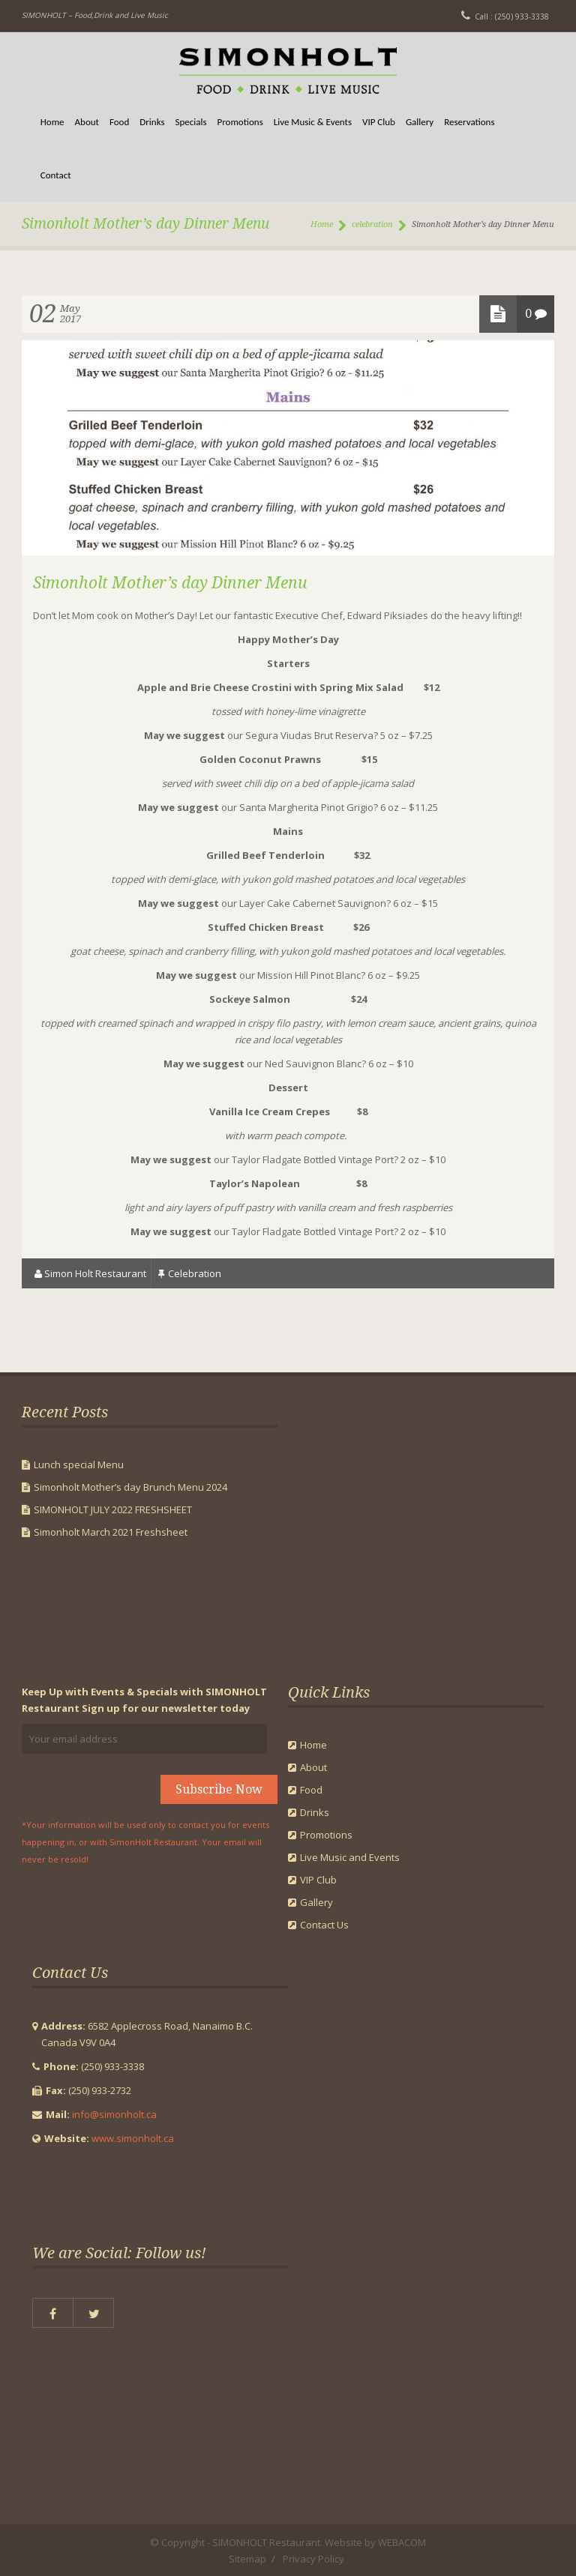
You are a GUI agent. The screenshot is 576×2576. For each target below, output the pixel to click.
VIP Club (378, 121)
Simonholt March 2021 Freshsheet (111, 1532)
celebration (372, 224)
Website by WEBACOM (375, 2542)
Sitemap (247, 2559)
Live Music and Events (350, 1857)
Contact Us (324, 1924)
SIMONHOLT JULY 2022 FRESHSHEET (113, 1509)
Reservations (469, 121)
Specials (191, 121)
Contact (55, 175)
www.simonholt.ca (133, 2138)
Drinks (152, 121)
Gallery (420, 121)
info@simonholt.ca (114, 2114)
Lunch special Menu (79, 1464)
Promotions (240, 121)
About (87, 121)
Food (119, 121)
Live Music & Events (313, 121)
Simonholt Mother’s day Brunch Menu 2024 (130, 1487)
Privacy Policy (313, 2559)
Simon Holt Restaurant (95, 1273)
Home (52, 121)
